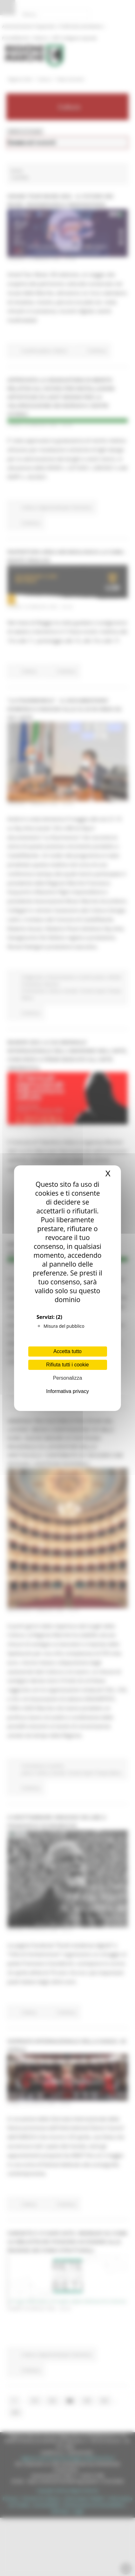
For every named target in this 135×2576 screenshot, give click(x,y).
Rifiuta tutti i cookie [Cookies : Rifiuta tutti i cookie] (67, 1364)
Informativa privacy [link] (67, 1391)
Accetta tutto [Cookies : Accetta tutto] (67, 1351)
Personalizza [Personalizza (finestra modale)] (67, 1378)
